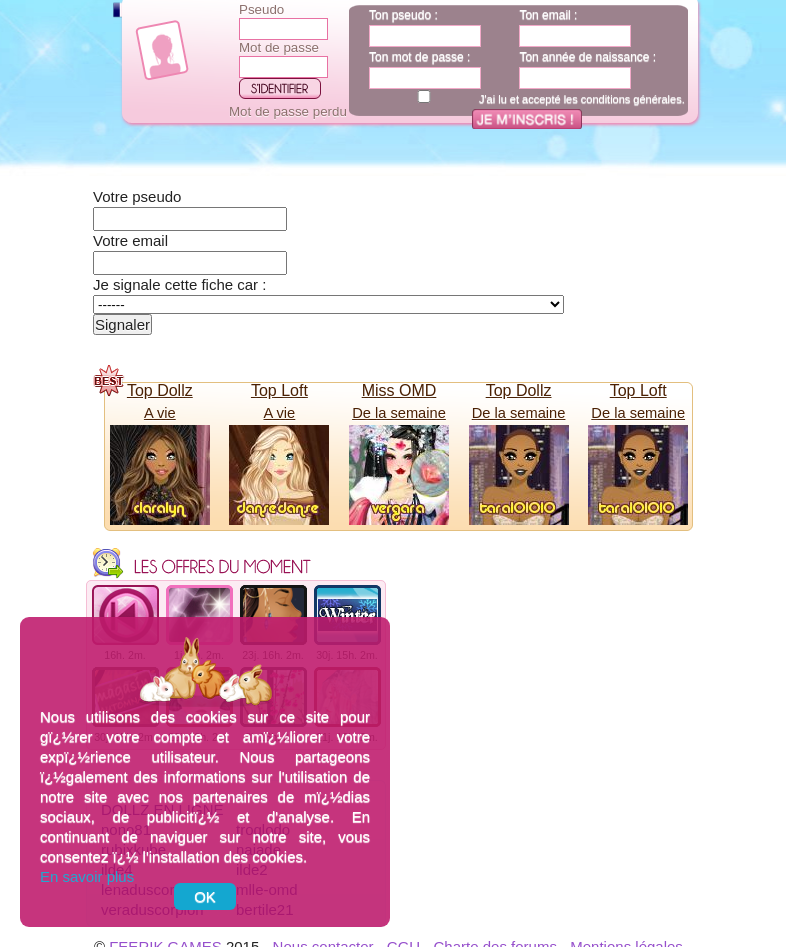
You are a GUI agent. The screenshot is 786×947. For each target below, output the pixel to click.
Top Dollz (160, 390)
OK (205, 896)
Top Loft (279, 390)
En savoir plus (87, 876)
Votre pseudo (137, 196)
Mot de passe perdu (288, 111)
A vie (160, 413)
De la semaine (399, 413)
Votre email (130, 240)
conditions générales (631, 99)
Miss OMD (399, 390)
